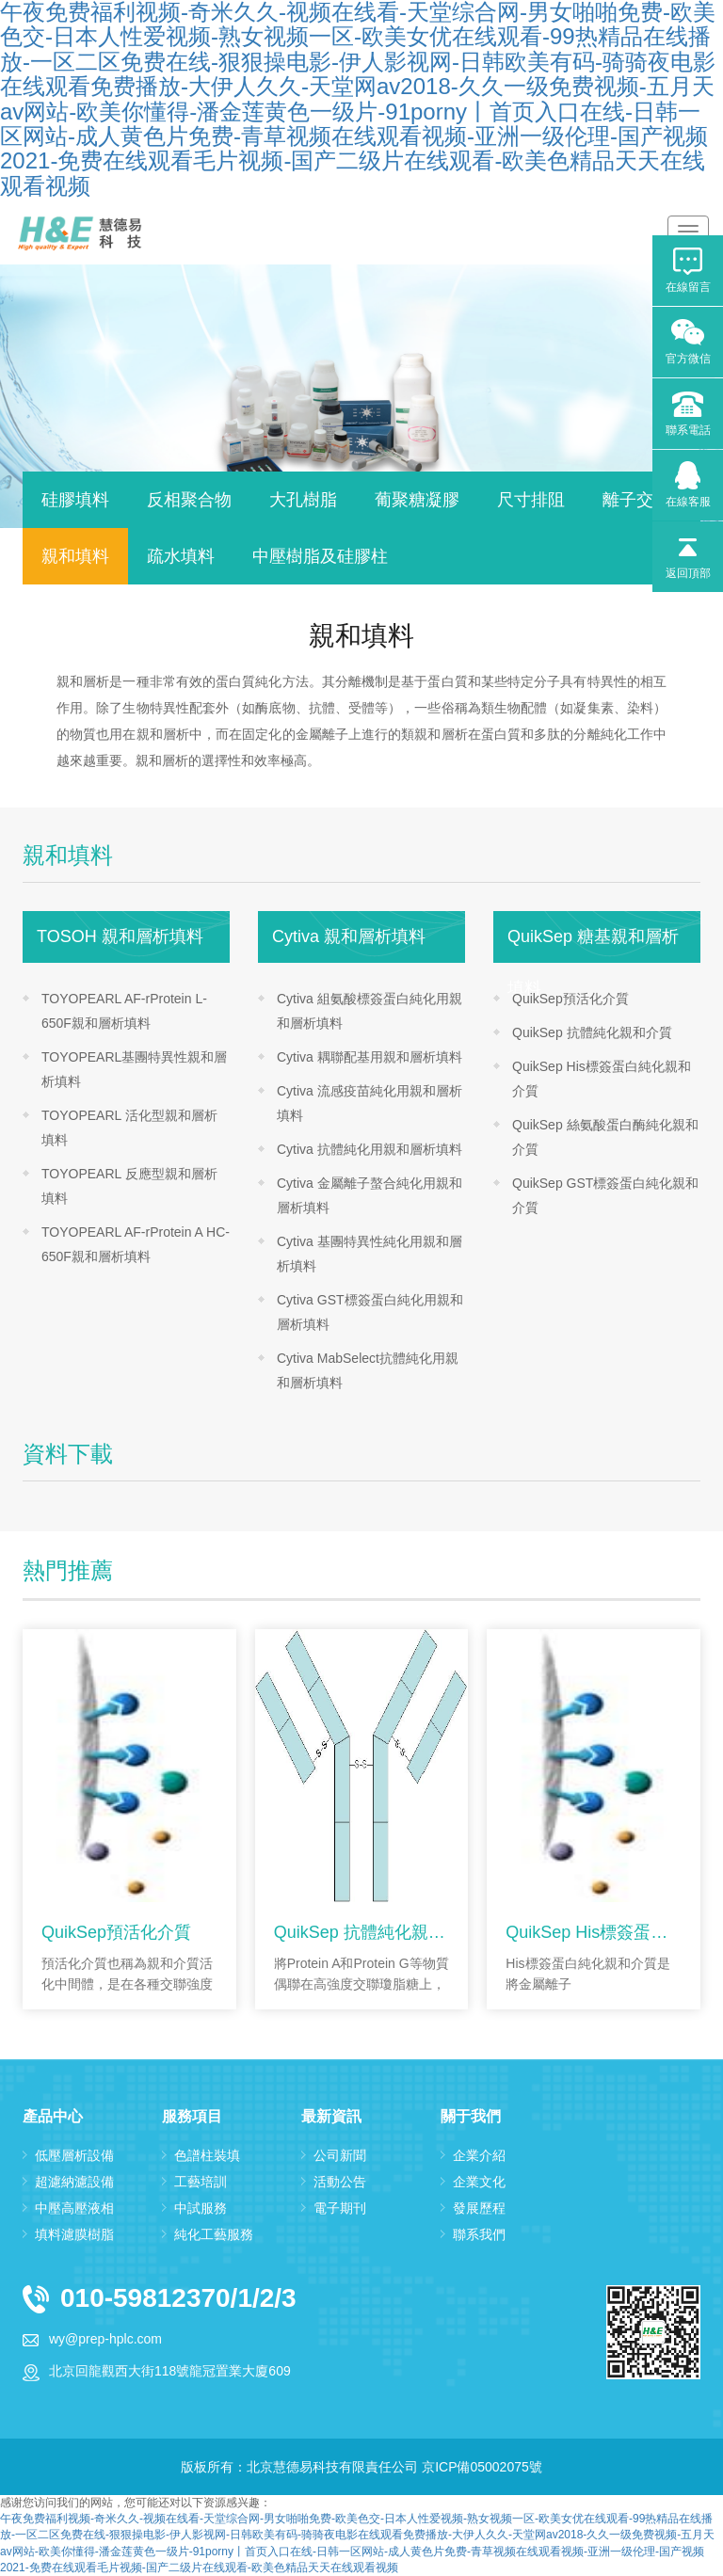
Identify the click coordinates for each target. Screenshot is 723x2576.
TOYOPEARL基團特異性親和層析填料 (134, 1069)
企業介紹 (479, 2155)
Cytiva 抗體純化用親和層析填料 (369, 1149)
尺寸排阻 (531, 499)
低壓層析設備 (74, 2155)
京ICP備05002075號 (482, 2466)
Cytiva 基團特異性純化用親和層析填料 (369, 1253)
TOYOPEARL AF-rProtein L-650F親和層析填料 (124, 1011)
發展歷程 (479, 2208)
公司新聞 (339, 2155)
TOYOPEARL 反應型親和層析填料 (129, 1186)
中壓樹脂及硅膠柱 (320, 556)
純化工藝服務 (213, 2234)
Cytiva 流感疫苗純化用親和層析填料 (369, 1103)
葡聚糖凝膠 (417, 499)
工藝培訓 (200, 2181)
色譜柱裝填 (207, 2155)
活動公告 (339, 2181)
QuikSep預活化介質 (570, 998)
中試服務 (200, 2208)
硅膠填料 (75, 499)
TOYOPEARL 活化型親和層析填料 (129, 1127)
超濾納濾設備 (74, 2181)
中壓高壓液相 (74, 2208)
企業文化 (479, 2181)
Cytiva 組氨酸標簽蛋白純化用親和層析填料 (369, 1011)
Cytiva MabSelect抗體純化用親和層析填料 (367, 1370)
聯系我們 (479, 2234)
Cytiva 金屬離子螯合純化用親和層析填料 (369, 1195)
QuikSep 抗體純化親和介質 (592, 1032)
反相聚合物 (189, 499)
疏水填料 (181, 556)
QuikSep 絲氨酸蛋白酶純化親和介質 (605, 1137)
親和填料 (75, 556)
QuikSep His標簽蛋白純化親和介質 (601, 1078)
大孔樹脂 (303, 499)
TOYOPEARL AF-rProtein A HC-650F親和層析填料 (135, 1244)
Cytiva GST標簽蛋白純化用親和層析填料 (370, 1312)
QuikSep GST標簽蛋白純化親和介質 (605, 1195)
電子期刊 (339, 2208)
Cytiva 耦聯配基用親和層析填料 (369, 1056)
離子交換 (636, 499)
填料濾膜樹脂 (74, 2234)
